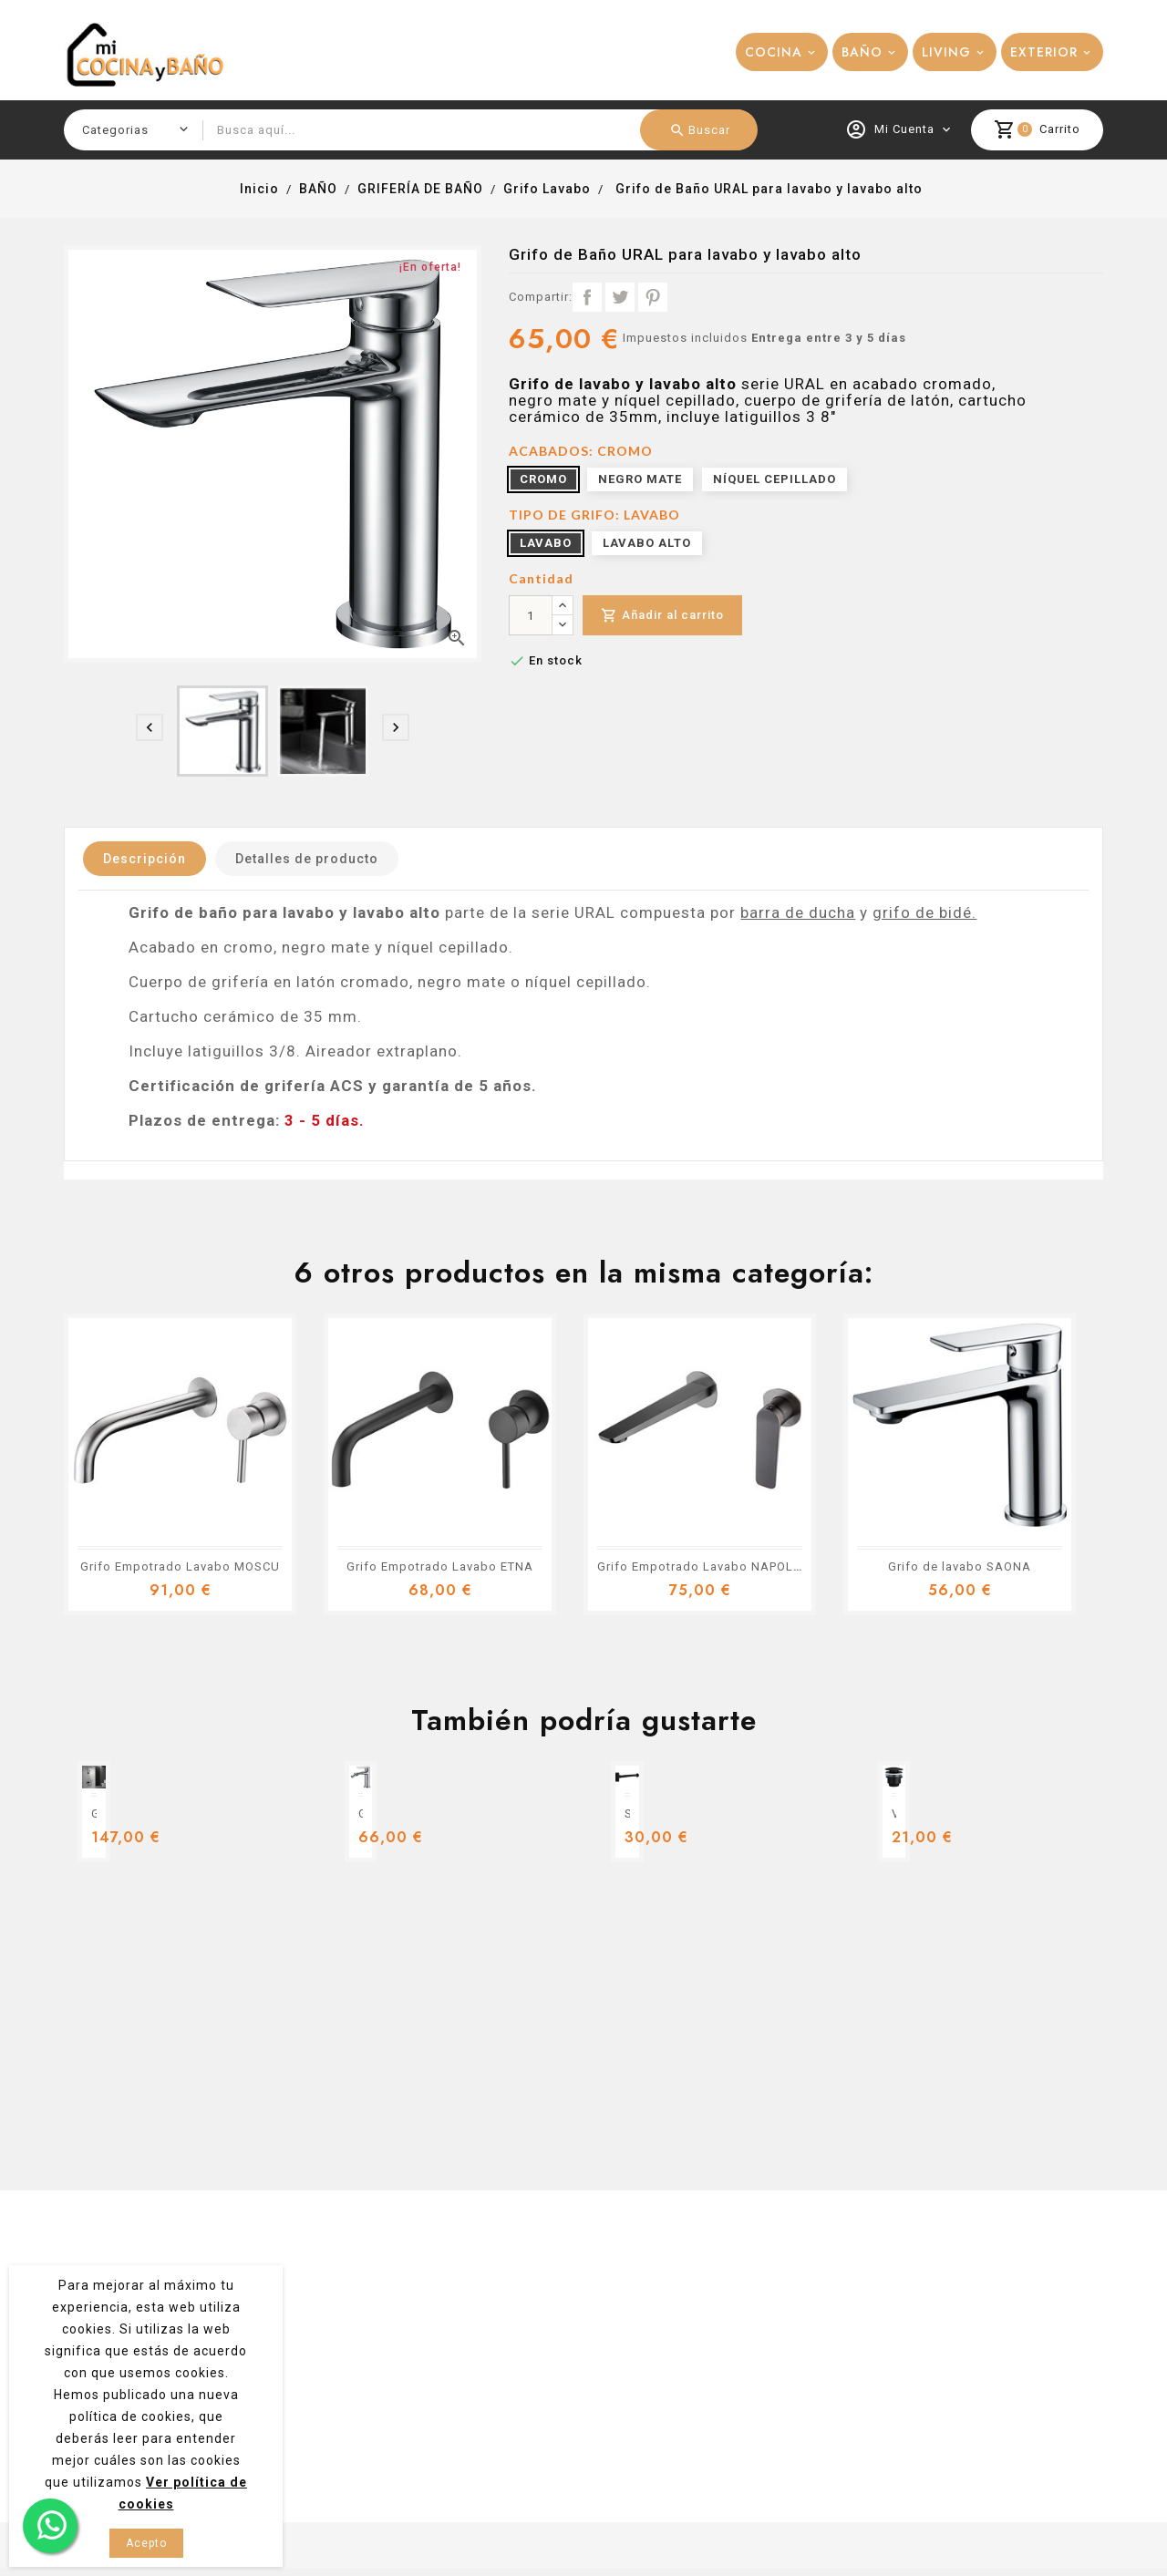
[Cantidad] (531, 615)
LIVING (946, 52)
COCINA (773, 52)
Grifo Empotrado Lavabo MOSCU (180, 1566)
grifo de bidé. (924, 912)
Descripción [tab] (144, 858)
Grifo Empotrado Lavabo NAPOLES (703, 1566)
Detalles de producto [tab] (306, 858)
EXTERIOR (1044, 52)
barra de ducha (797, 912)
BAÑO (862, 52)
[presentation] (149, 727)
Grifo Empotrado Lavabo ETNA (439, 1566)
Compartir (587, 297)
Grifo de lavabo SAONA (959, 1566)
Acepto (146, 2543)
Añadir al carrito (662, 615)
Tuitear (620, 297)
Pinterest (652, 297)
